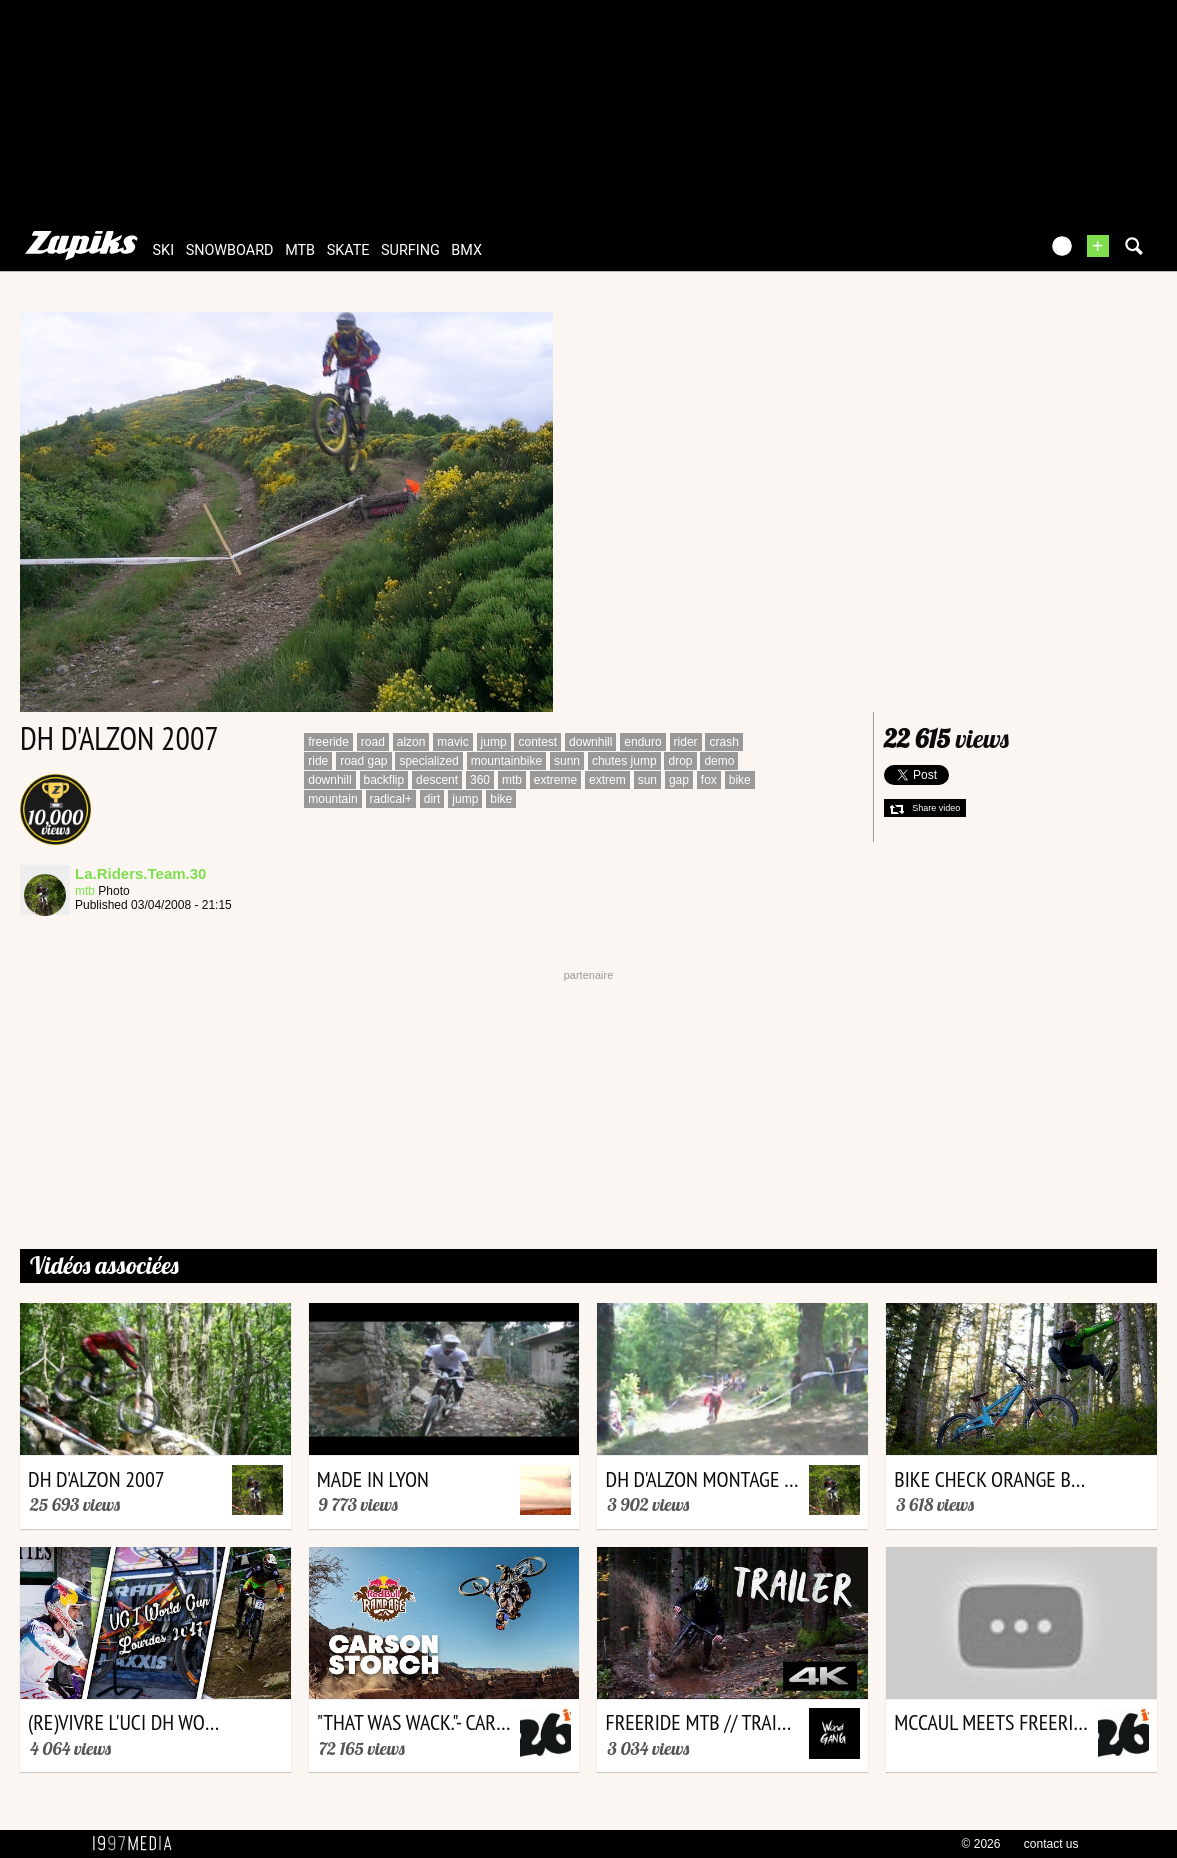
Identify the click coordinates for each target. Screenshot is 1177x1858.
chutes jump (624, 761)
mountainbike (506, 761)
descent (437, 780)
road (373, 742)
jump (494, 742)
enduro (642, 742)
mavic (452, 742)
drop (680, 761)
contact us (1051, 1844)
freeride (328, 742)
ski (164, 250)
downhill (590, 742)
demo (719, 761)
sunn (567, 761)
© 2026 (981, 1844)
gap (679, 780)
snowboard (230, 250)
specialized (428, 761)
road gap (363, 761)
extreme (555, 780)
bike (740, 780)
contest (537, 742)
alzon (411, 742)
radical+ (391, 799)
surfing (410, 250)
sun (647, 780)
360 (480, 780)
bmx (466, 250)
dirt (432, 799)
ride (318, 761)
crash (723, 742)
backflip (384, 780)
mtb (300, 250)
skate (348, 250)
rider (686, 742)
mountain (332, 799)
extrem (607, 780)
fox (709, 780)
